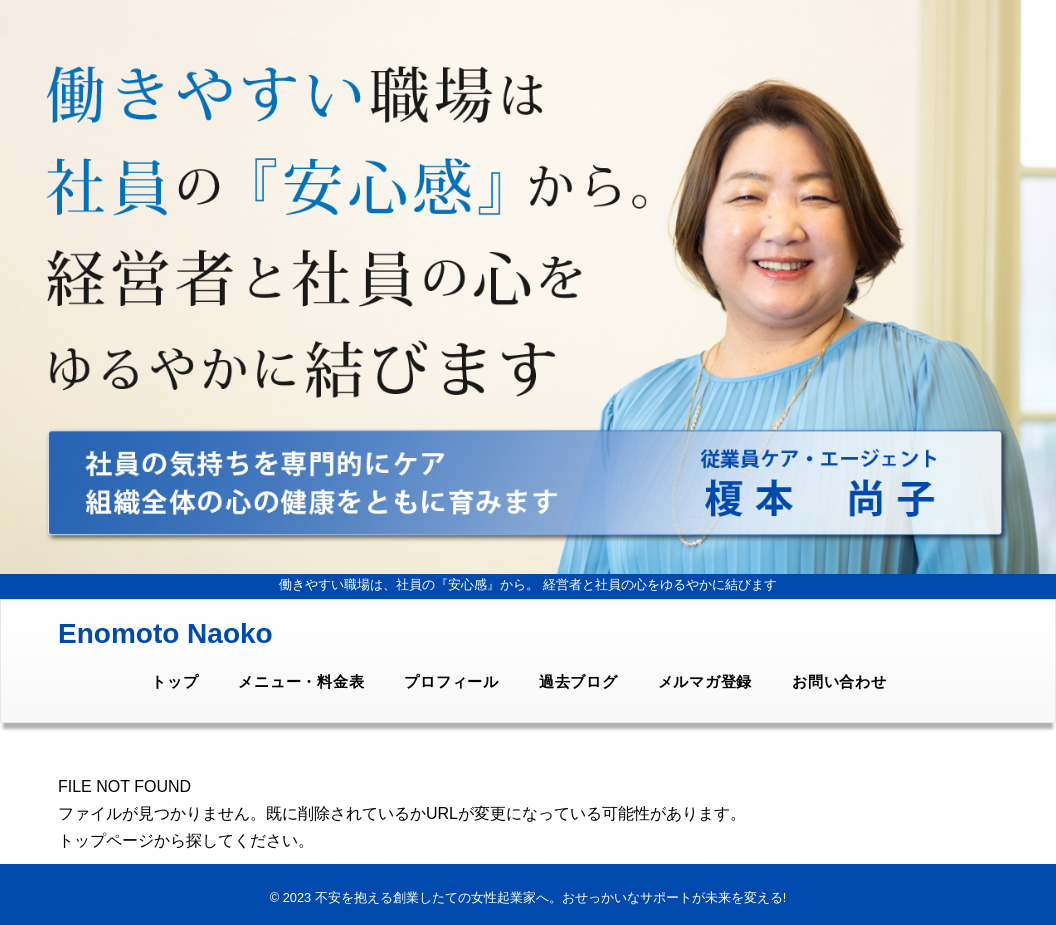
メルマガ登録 (705, 681)
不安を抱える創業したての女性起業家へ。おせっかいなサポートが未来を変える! (551, 897)
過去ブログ (578, 681)
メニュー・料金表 (301, 681)
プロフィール (451, 681)
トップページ (106, 840)
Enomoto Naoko (165, 633)
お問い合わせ (839, 681)
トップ (174, 681)
